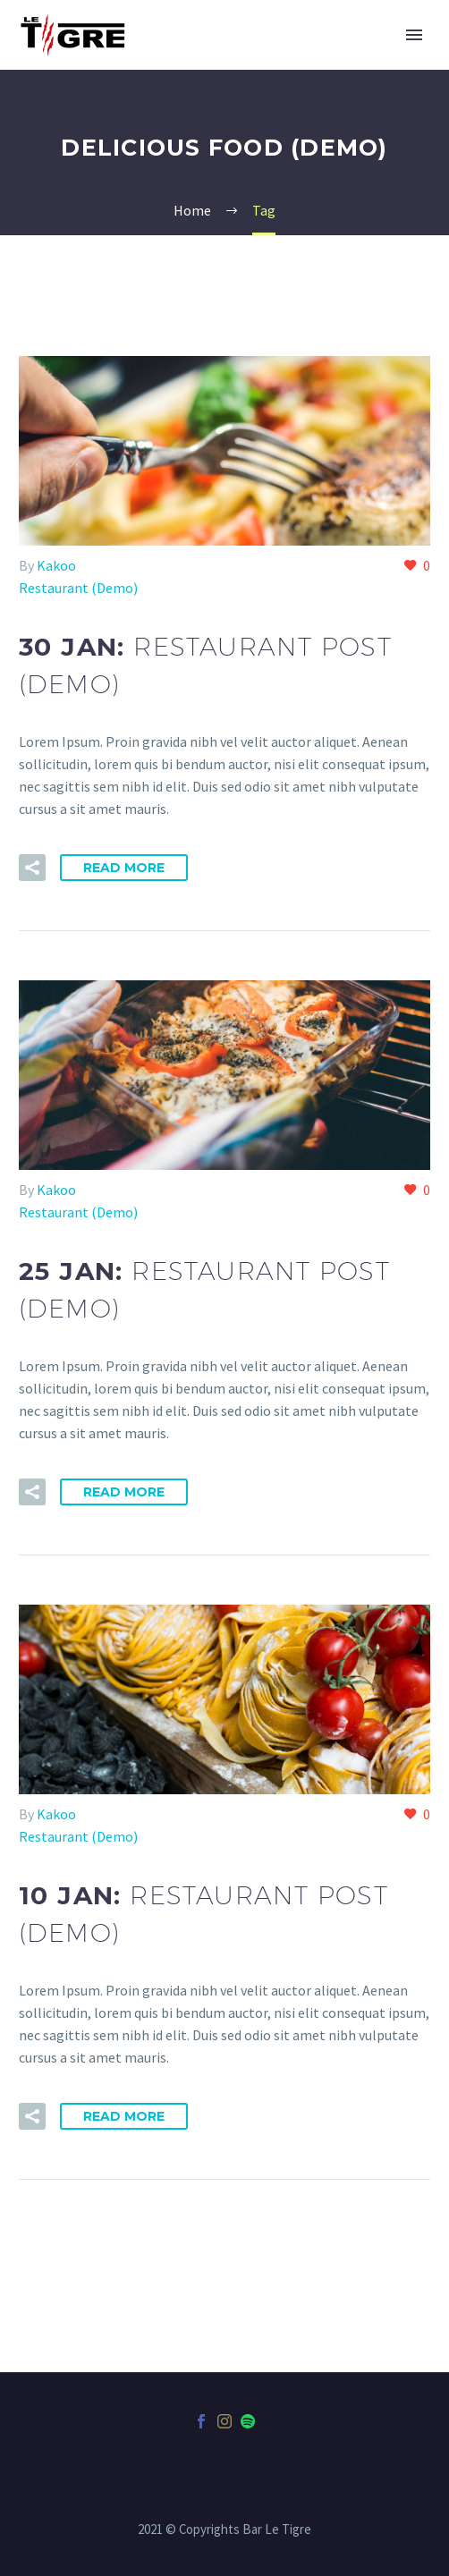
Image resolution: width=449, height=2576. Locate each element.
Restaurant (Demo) (78, 588)
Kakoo (56, 565)
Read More (124, 868)
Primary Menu (414, 35)
